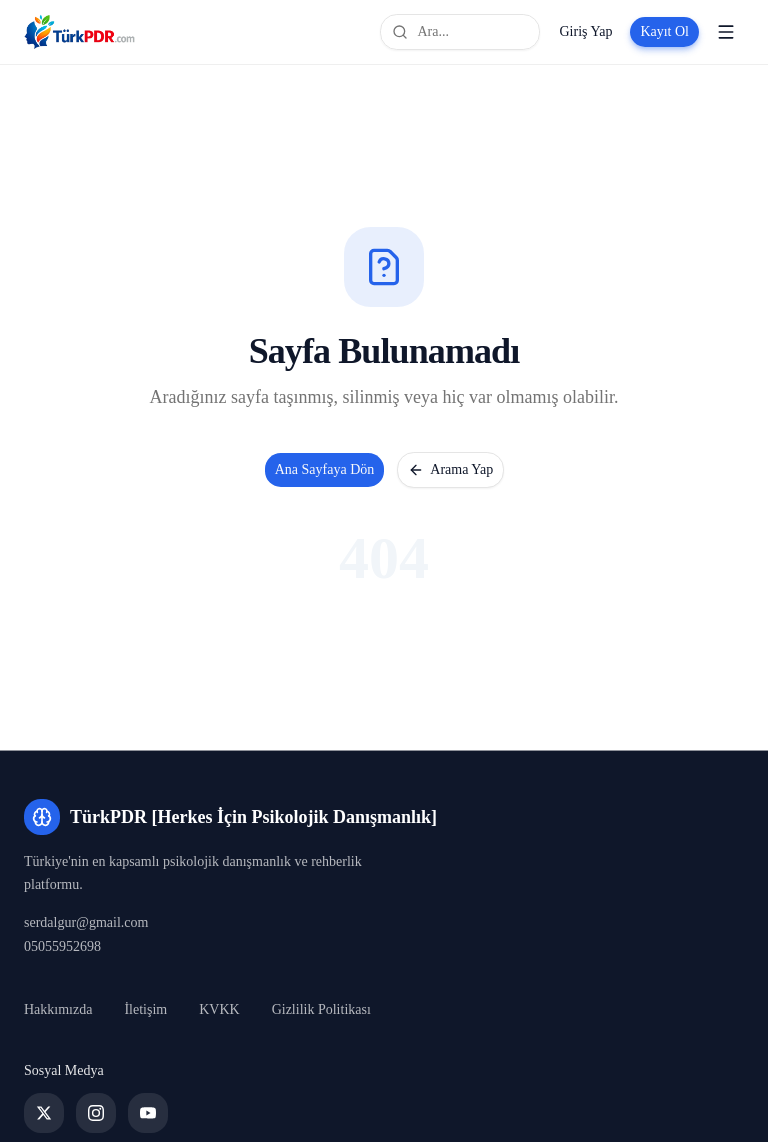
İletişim (145, 1009)
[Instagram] (96, 1113)
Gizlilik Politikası (321, 1009)
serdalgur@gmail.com (86, 922)
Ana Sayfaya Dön (325, 469)
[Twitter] (44, 1113)
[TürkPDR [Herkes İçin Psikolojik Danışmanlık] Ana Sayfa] (79, 32)
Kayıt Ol (664, 31)
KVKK (219, 1009)
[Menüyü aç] (726, 32)
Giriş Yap (585, 31)
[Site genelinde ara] (460, 32)
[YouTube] (148, 1113)
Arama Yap (450, 470)
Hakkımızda (58, 1009)
